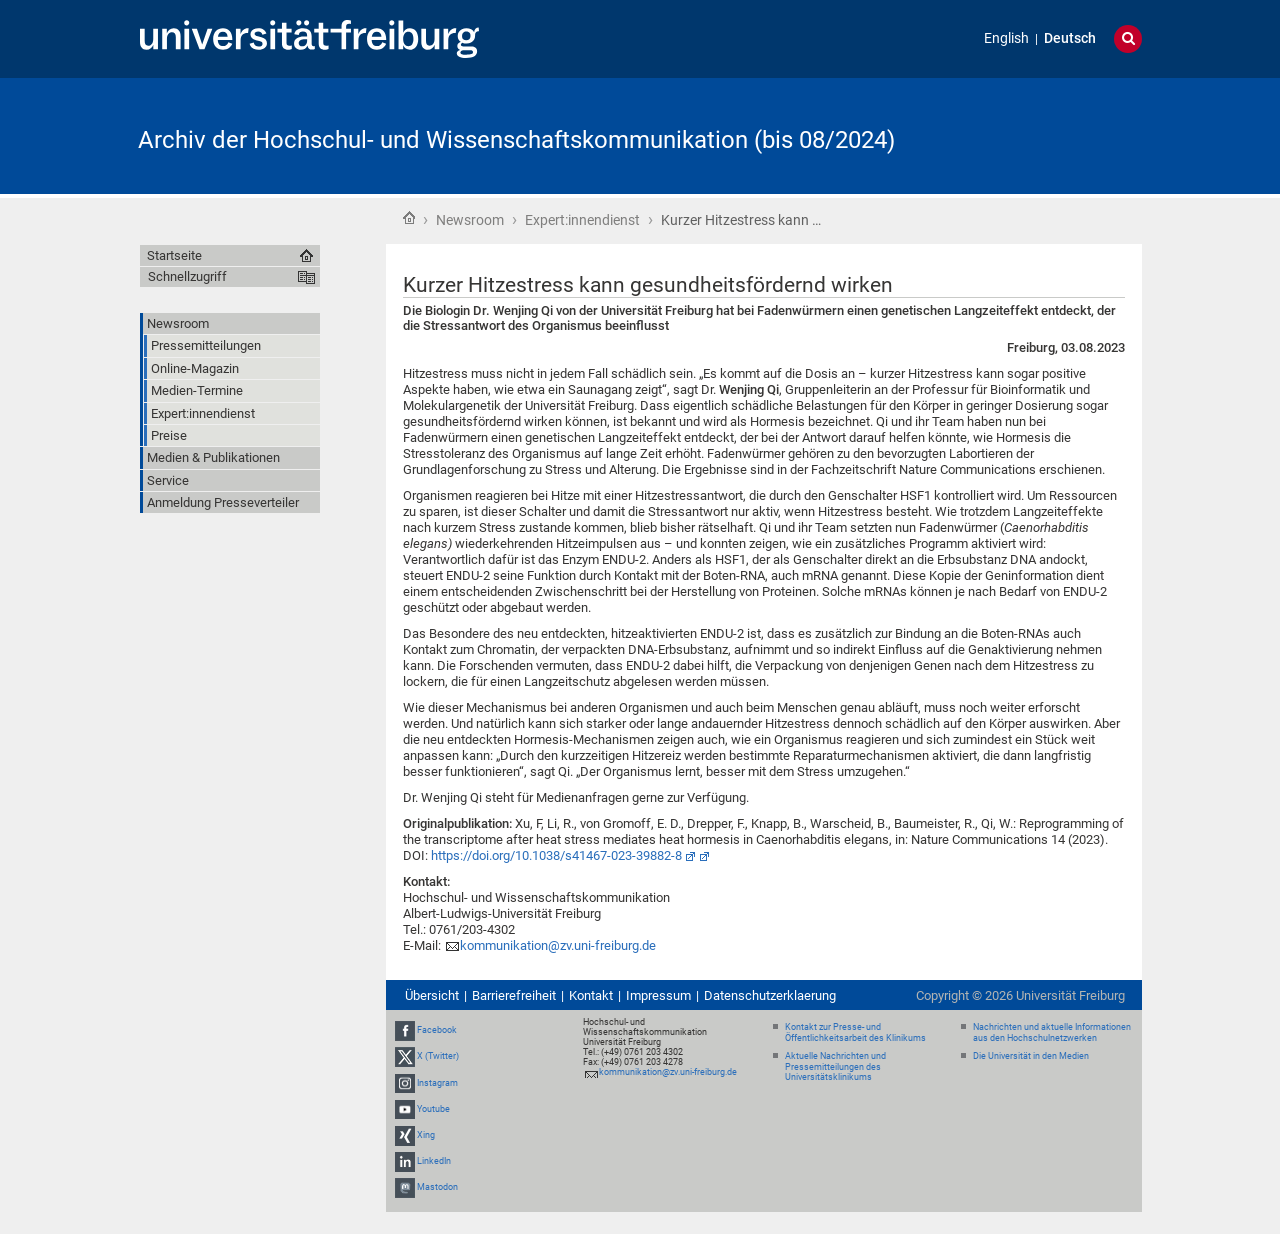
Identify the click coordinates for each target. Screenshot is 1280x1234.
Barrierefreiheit (514, 995)
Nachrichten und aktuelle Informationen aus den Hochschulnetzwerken (1052, 1032)
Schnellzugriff (187, 276)
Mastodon (437, 1188)
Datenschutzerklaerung (770, 995)
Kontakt (591, 995)
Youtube (433, 1109)
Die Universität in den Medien (1031, 1056)
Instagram (437, 1083)
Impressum (658, 995)
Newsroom (470, 220)
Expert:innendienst (582, 220)
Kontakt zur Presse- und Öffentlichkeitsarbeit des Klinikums (855, 1032)
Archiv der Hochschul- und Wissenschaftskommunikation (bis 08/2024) (516, 140)
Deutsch (1070, 38)
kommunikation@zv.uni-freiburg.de (558, 945)
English (1006, 38)
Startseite (409, 218)
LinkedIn (434, 1161)
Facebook (437, 1030)
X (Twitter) (438, 1056)
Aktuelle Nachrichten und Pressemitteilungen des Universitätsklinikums (835, 1067)
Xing (426, 1135)
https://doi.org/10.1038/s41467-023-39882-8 (556, 855)
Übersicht (432, 995)
